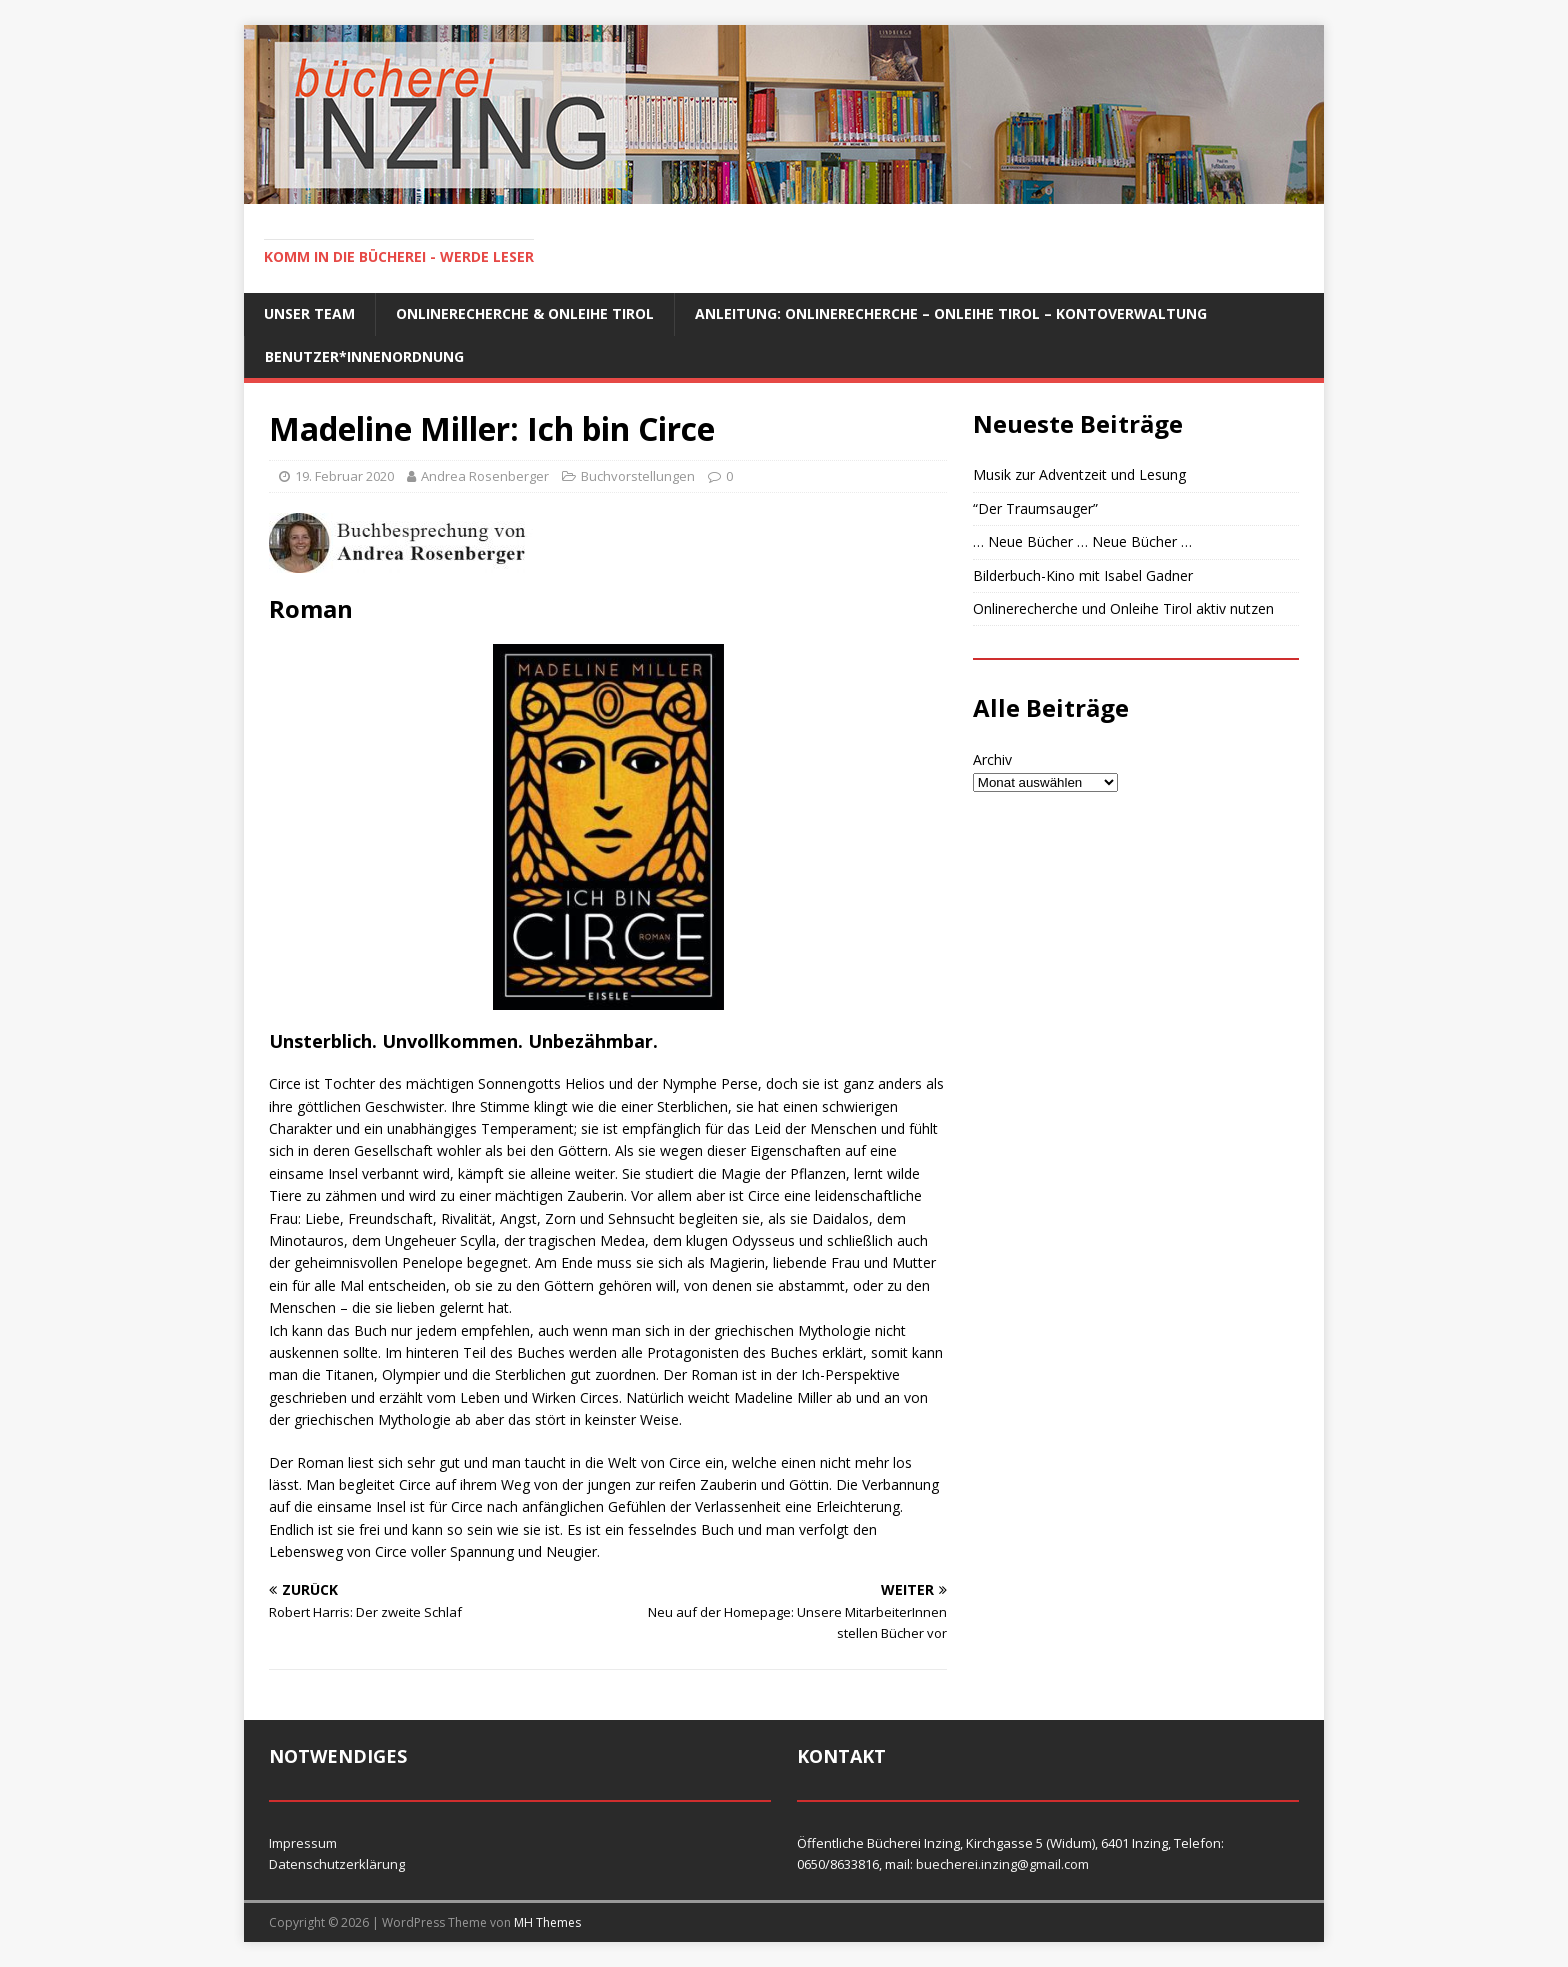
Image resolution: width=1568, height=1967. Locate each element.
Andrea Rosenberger (485, 476)
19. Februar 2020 (344, 476)
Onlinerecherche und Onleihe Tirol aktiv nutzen (1123, 608)
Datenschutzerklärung (337, 1864)
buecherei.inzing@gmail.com (1002, 1864)
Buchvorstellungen (638, 476)
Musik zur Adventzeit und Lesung (1079, 474)
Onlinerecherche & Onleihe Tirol (525, 313)
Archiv (992, 759)
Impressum (303, 1843)
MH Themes (547, 1922)
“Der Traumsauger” (1035, 508)
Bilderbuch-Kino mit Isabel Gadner (1083, 575)
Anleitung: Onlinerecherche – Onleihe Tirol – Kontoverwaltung (951, 313)
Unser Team (309, 313)
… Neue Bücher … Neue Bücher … (1082, 541)
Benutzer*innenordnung (364, 356)
